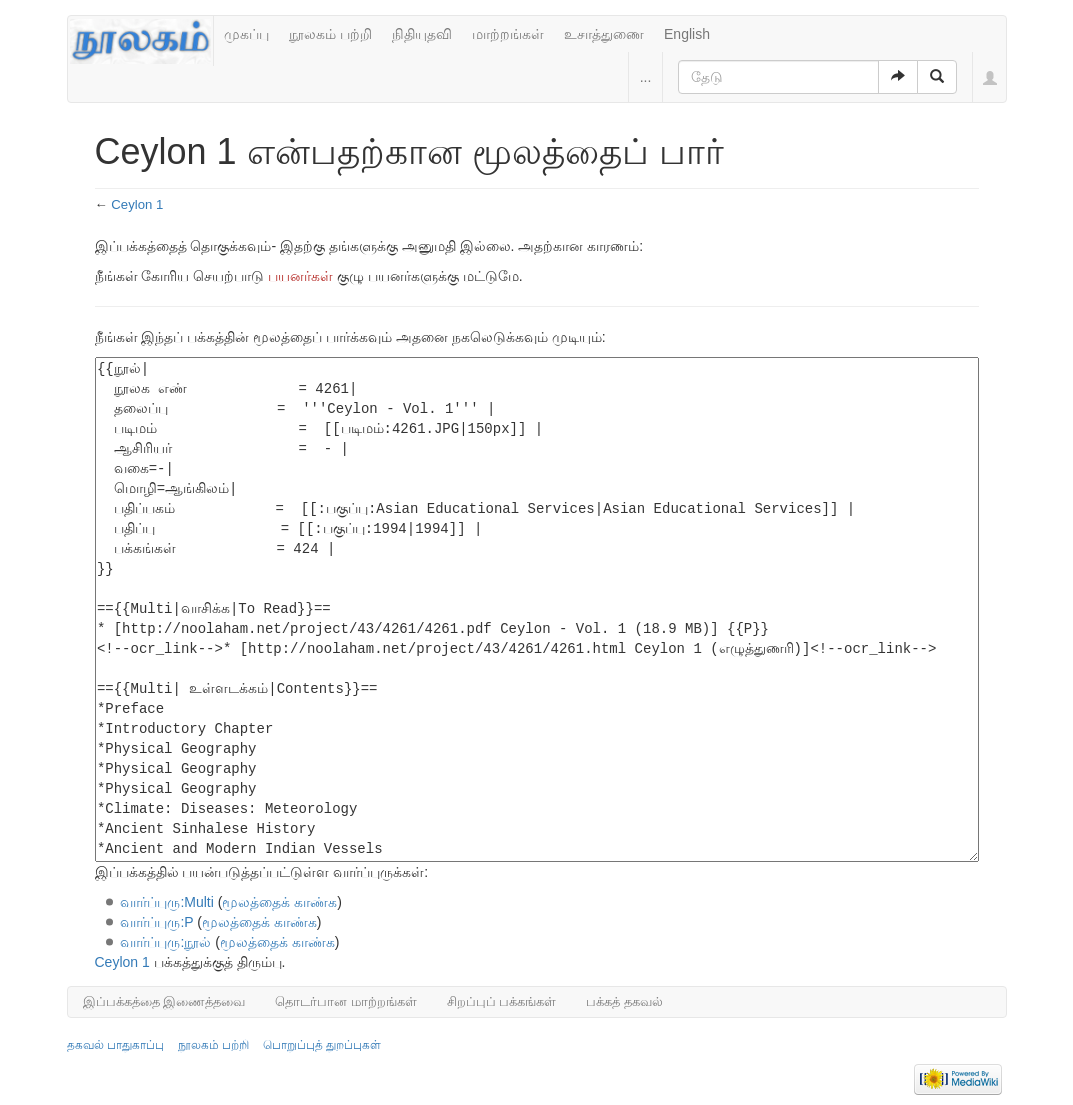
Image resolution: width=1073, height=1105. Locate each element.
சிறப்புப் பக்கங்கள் (502, 1001)
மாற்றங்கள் (508, 34)
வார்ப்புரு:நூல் (165, 942)
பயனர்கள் (300, 276)
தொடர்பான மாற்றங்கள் (346, 1001)
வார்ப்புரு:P (156, 922)
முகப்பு (246, 34)
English (687, 34)
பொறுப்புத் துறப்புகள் (322, 1045)
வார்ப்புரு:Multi (166, 902)
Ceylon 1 (137, 204)
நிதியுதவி (422, 34)
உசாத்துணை (604, 34)
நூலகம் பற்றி (330, 34)
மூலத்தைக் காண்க (279, 902)
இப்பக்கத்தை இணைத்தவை (164, 1001)
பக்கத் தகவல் (624, 1001)
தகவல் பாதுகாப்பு (115, 1045)
